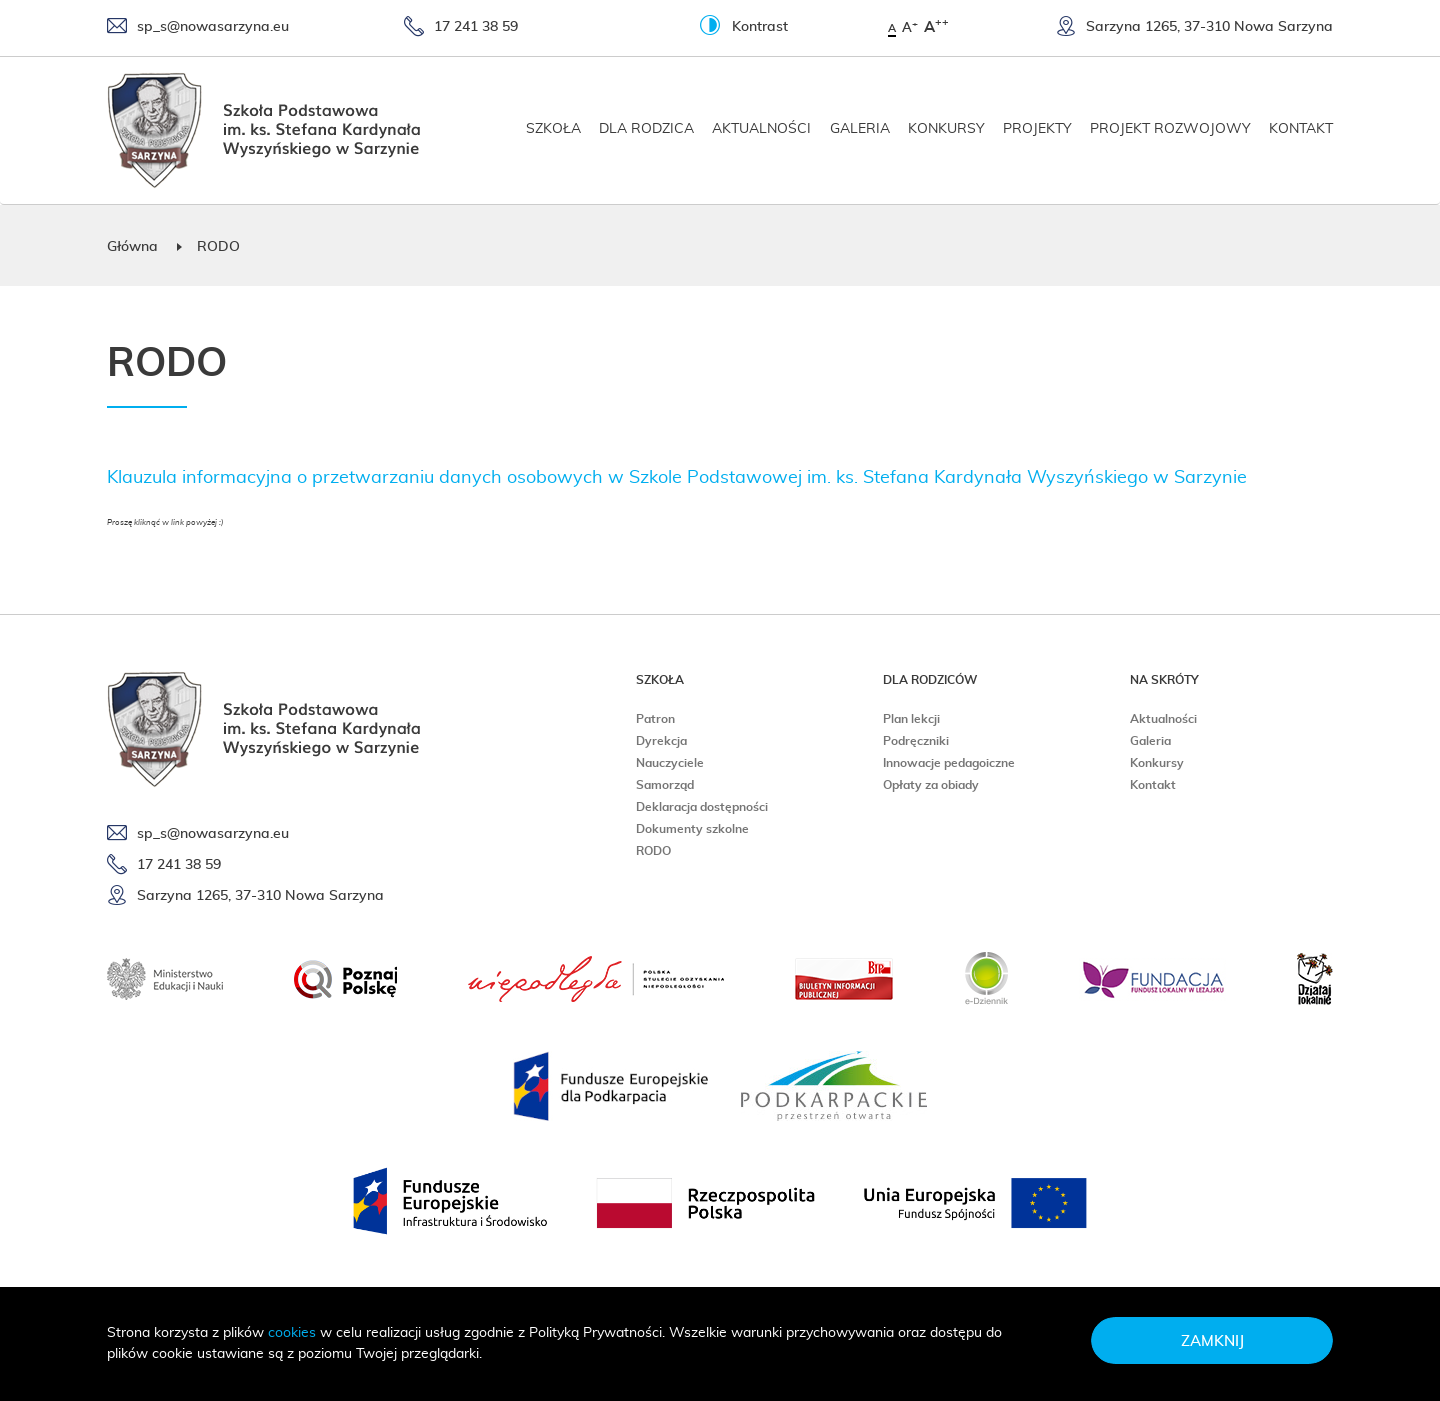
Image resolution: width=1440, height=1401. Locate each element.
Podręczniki (916, 741)
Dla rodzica (646, 129)
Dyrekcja (661, 741)
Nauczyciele (670, 763)
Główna (132, 247)
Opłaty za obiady (931, 785)
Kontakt (1301, 129)
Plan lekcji (911, 719)
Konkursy (946, 129)
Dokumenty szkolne (692, 829)
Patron (655, 719)
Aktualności (761, 129)
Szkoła (553, 129)
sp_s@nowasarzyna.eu (198, 27)
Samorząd (665, 785)
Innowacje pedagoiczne (949, 763)
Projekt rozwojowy (1170, 129)
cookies (292, 1333)
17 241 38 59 (461, 27)
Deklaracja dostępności (702, 807)
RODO (653, 851)
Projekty (1037, 129)
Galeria (860, 129)
